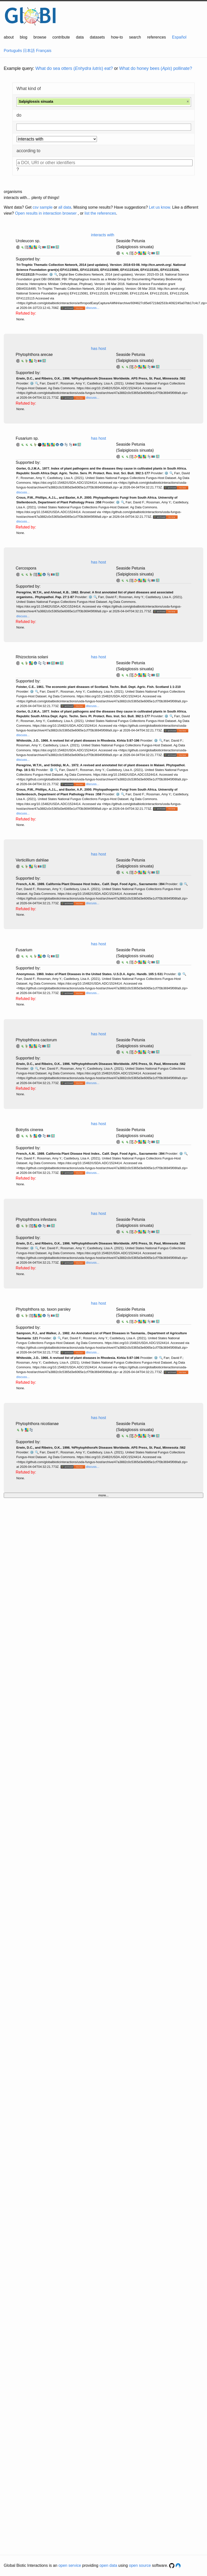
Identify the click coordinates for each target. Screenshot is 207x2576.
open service (70, 2565)
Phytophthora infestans (36, 1219)
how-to (117, 37)
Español (179, 37)
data (80, 37)
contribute (61, 37)
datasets (97, 37)
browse (39, 37)
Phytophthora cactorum (36, 1040)
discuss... (92, 308)
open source (140, 2565)
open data (108, 2565)
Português (13, 50)
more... (103, 1495)
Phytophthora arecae (34, 354)
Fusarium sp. (27, 438)
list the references (100, 213)
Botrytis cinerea (29, 1130)
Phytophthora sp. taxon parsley (43, 1309)
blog (23, 37)
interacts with (102, 235)
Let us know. (160, 207)
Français (43, 50)
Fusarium (24, 950)
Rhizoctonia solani (32, 657)
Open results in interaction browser (45, 213)
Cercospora (26, 568)
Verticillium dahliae (32, 860)
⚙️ (51, 274)
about (9, 37)
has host (98, 348)
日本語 (29, 50)
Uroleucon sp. (28, 241)
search (135, 37)
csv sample (43, 207)
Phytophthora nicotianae (37, 1424)
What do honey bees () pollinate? (155, 68)
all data (64, 207)
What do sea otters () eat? (74, 68)
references (156, 37)
